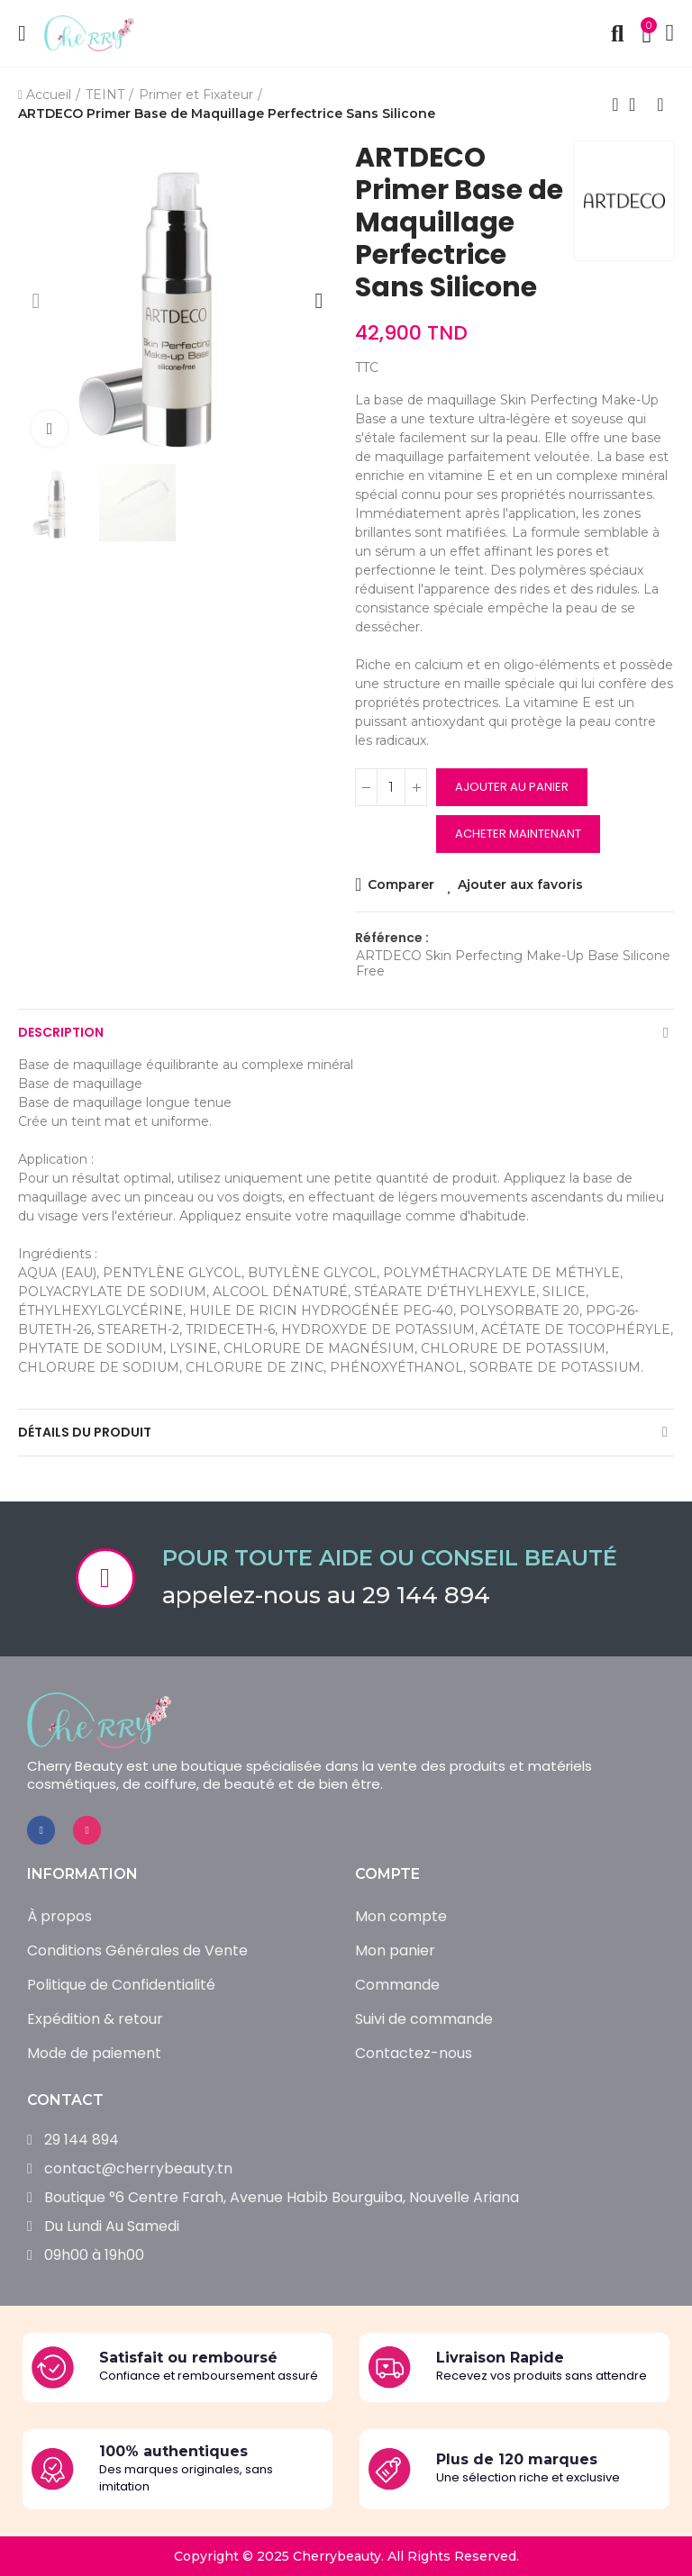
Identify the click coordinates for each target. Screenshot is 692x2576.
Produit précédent (615, 104)
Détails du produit (84, 1432)
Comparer (400, 884)
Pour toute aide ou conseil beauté (389, 1558)
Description (61, 1032)
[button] (36, 300)
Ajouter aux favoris (521, 884)
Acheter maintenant (518, 833)
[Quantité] (391, 787)
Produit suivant (660, 104)
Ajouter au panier (512, 786)
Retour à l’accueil (638, 104)
